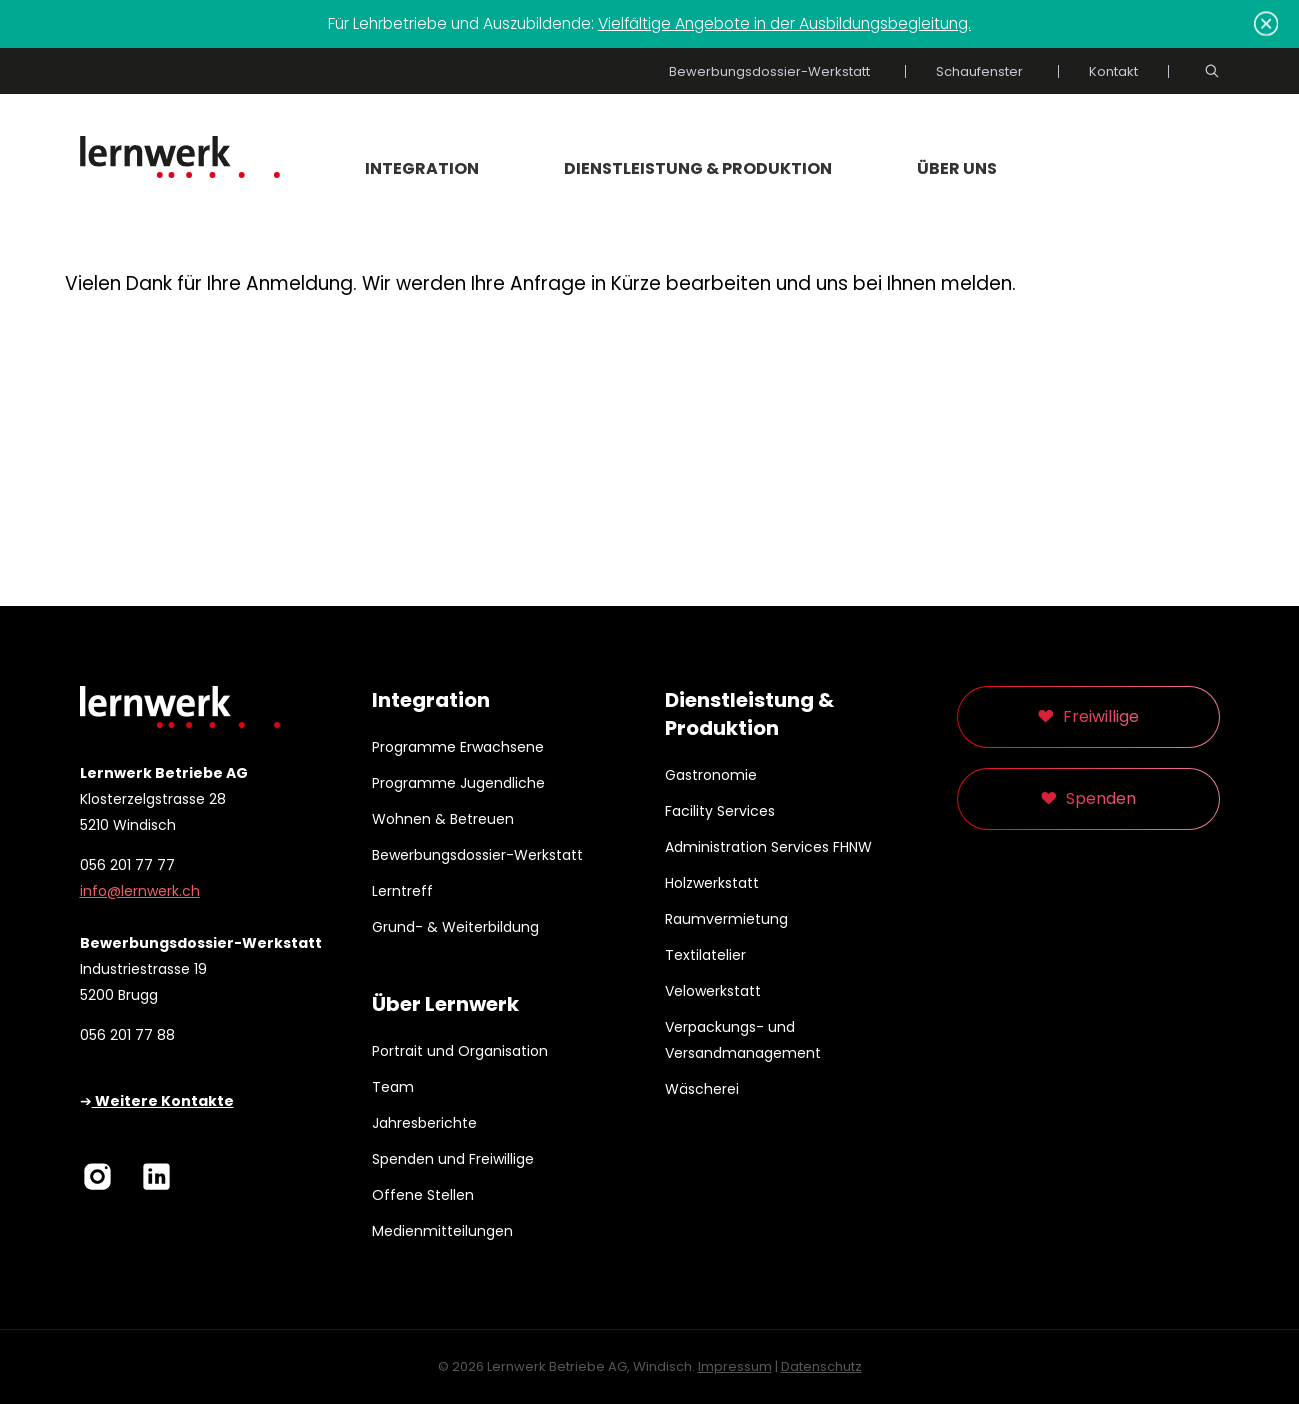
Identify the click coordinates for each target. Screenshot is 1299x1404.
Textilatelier (705, 955)
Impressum (735, 1366)
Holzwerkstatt (712, 883)
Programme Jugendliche (458, 783)
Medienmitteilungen (442, 1231)
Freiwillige (1101, 716)
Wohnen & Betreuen (443, 819)
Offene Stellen (423, 1195)
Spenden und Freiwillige (453, 1159)
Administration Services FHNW (768, 847)
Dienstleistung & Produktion (698, 168)
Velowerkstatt (713, 991)
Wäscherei (702, 1089)
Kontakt (1113, 71)
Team (393, 1087)
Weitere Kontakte (163, 1101)
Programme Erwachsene (458, 747)
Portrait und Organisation (460, 1051)
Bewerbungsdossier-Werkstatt (769, 71)
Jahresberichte (424, 1123)
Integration (422, 168)
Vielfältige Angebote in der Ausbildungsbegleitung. (784, 23)
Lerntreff (402, 891)
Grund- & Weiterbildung (455, 927)
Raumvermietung (726, 919)
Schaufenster (979, 71)
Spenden (1101, 798)
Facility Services (720, 811)
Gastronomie (711, 775)
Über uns (957, 168)
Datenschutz (821, 1366)
